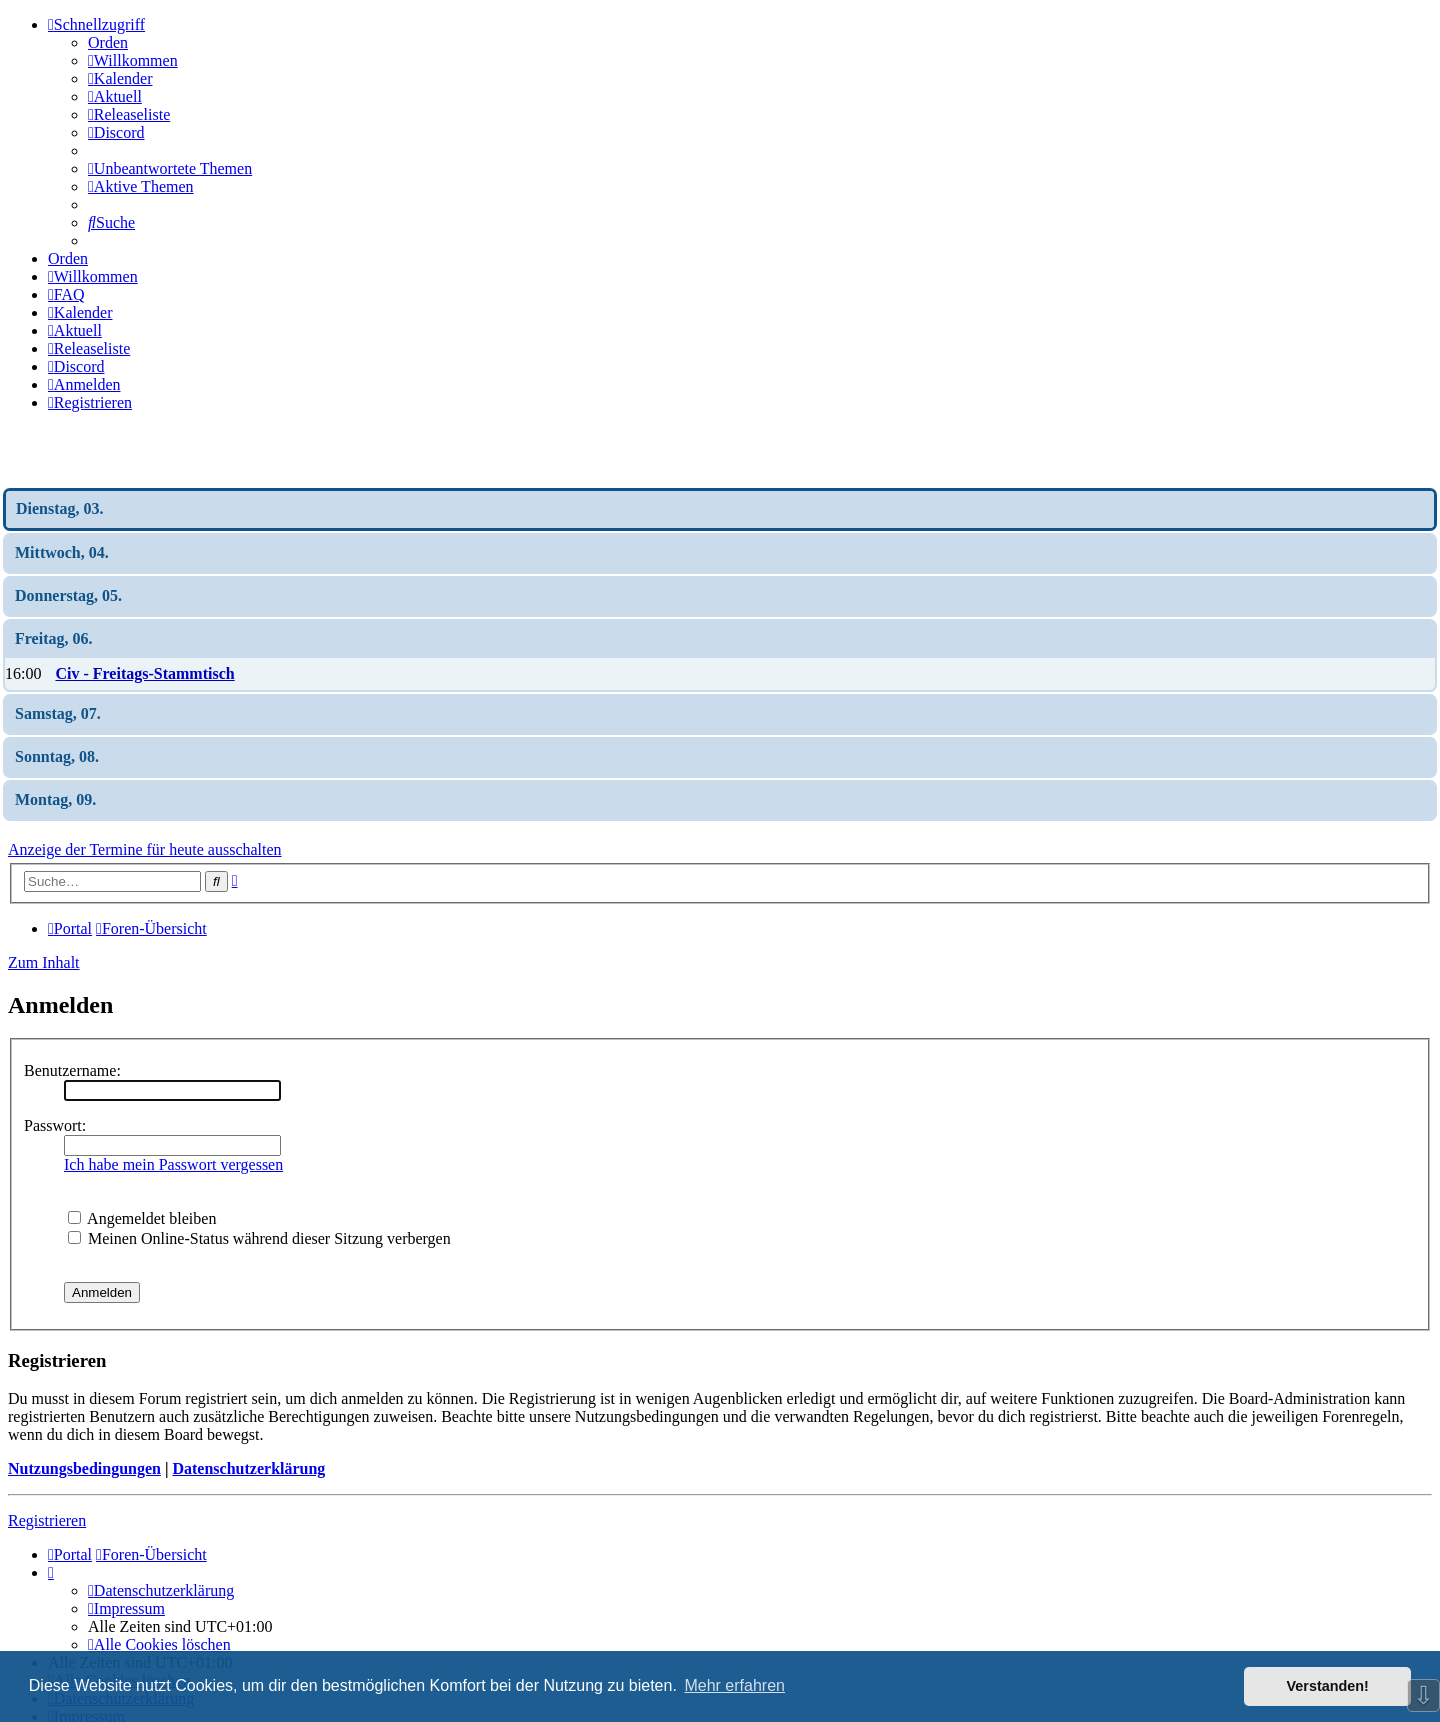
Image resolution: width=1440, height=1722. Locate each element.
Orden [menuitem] (108, 42)
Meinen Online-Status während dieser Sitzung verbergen (259, 1238)
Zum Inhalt (44, 962)
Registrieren (47, 1520)
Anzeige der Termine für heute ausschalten (145, 849)
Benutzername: (72, 1070)
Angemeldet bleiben (142, 1218)
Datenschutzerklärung (248, 1468)
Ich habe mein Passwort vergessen (173, 1164)
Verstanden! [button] (1328, 1686)
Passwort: (55, 1125)
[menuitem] (133, 60)
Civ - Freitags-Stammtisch (144, 673)
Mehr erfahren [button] (734, 1685)
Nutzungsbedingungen (84, 1468)
